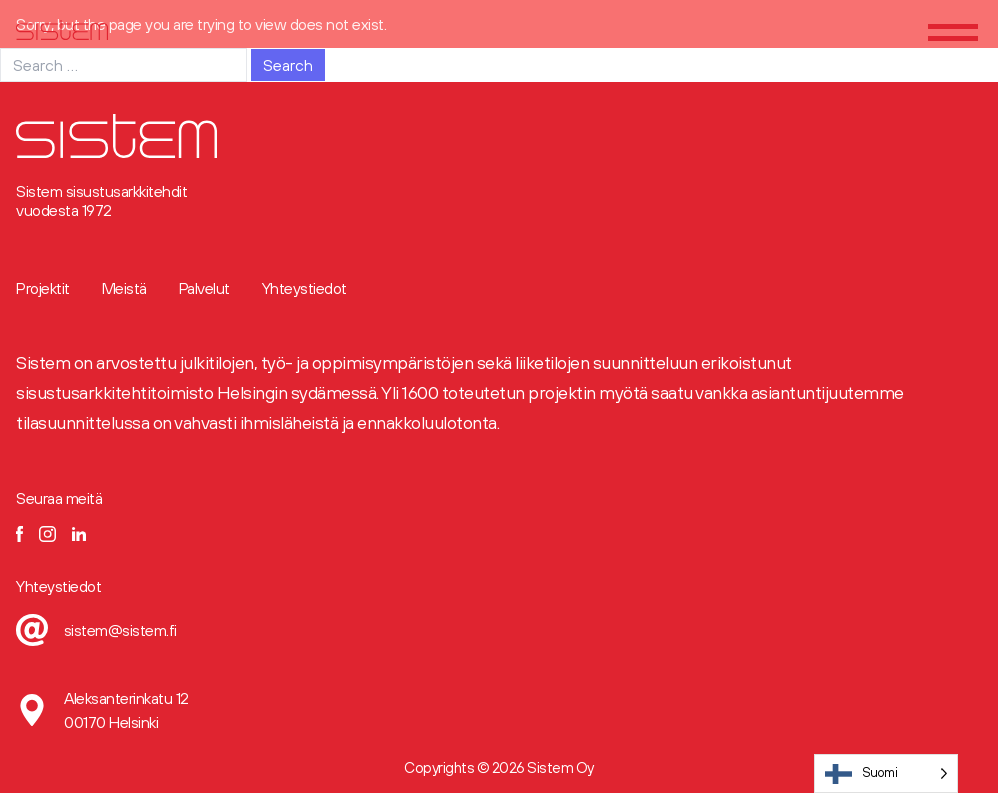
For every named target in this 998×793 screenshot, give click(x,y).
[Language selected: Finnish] (886, 773)
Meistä (124, 288)
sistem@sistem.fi (120, 630)
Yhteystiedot (304, 288)
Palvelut (204, 288)
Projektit (43, 288)
